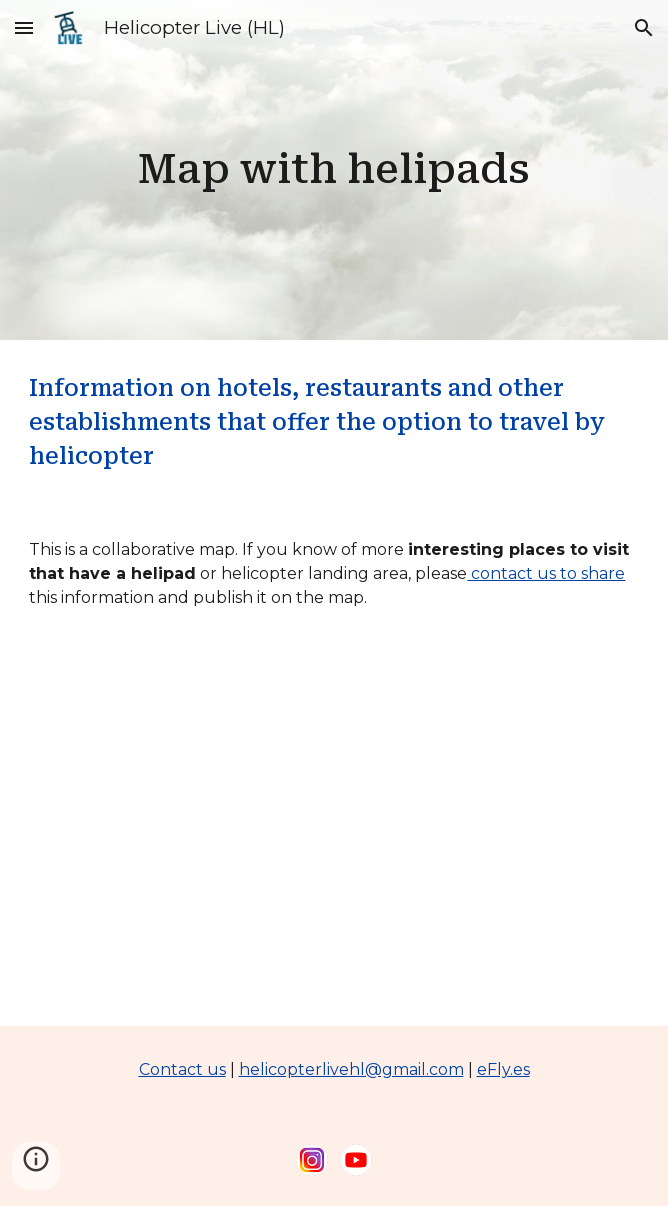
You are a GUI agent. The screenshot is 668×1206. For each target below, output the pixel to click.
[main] (333, 169)
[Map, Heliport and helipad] (333, 834)
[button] (24, 27)
